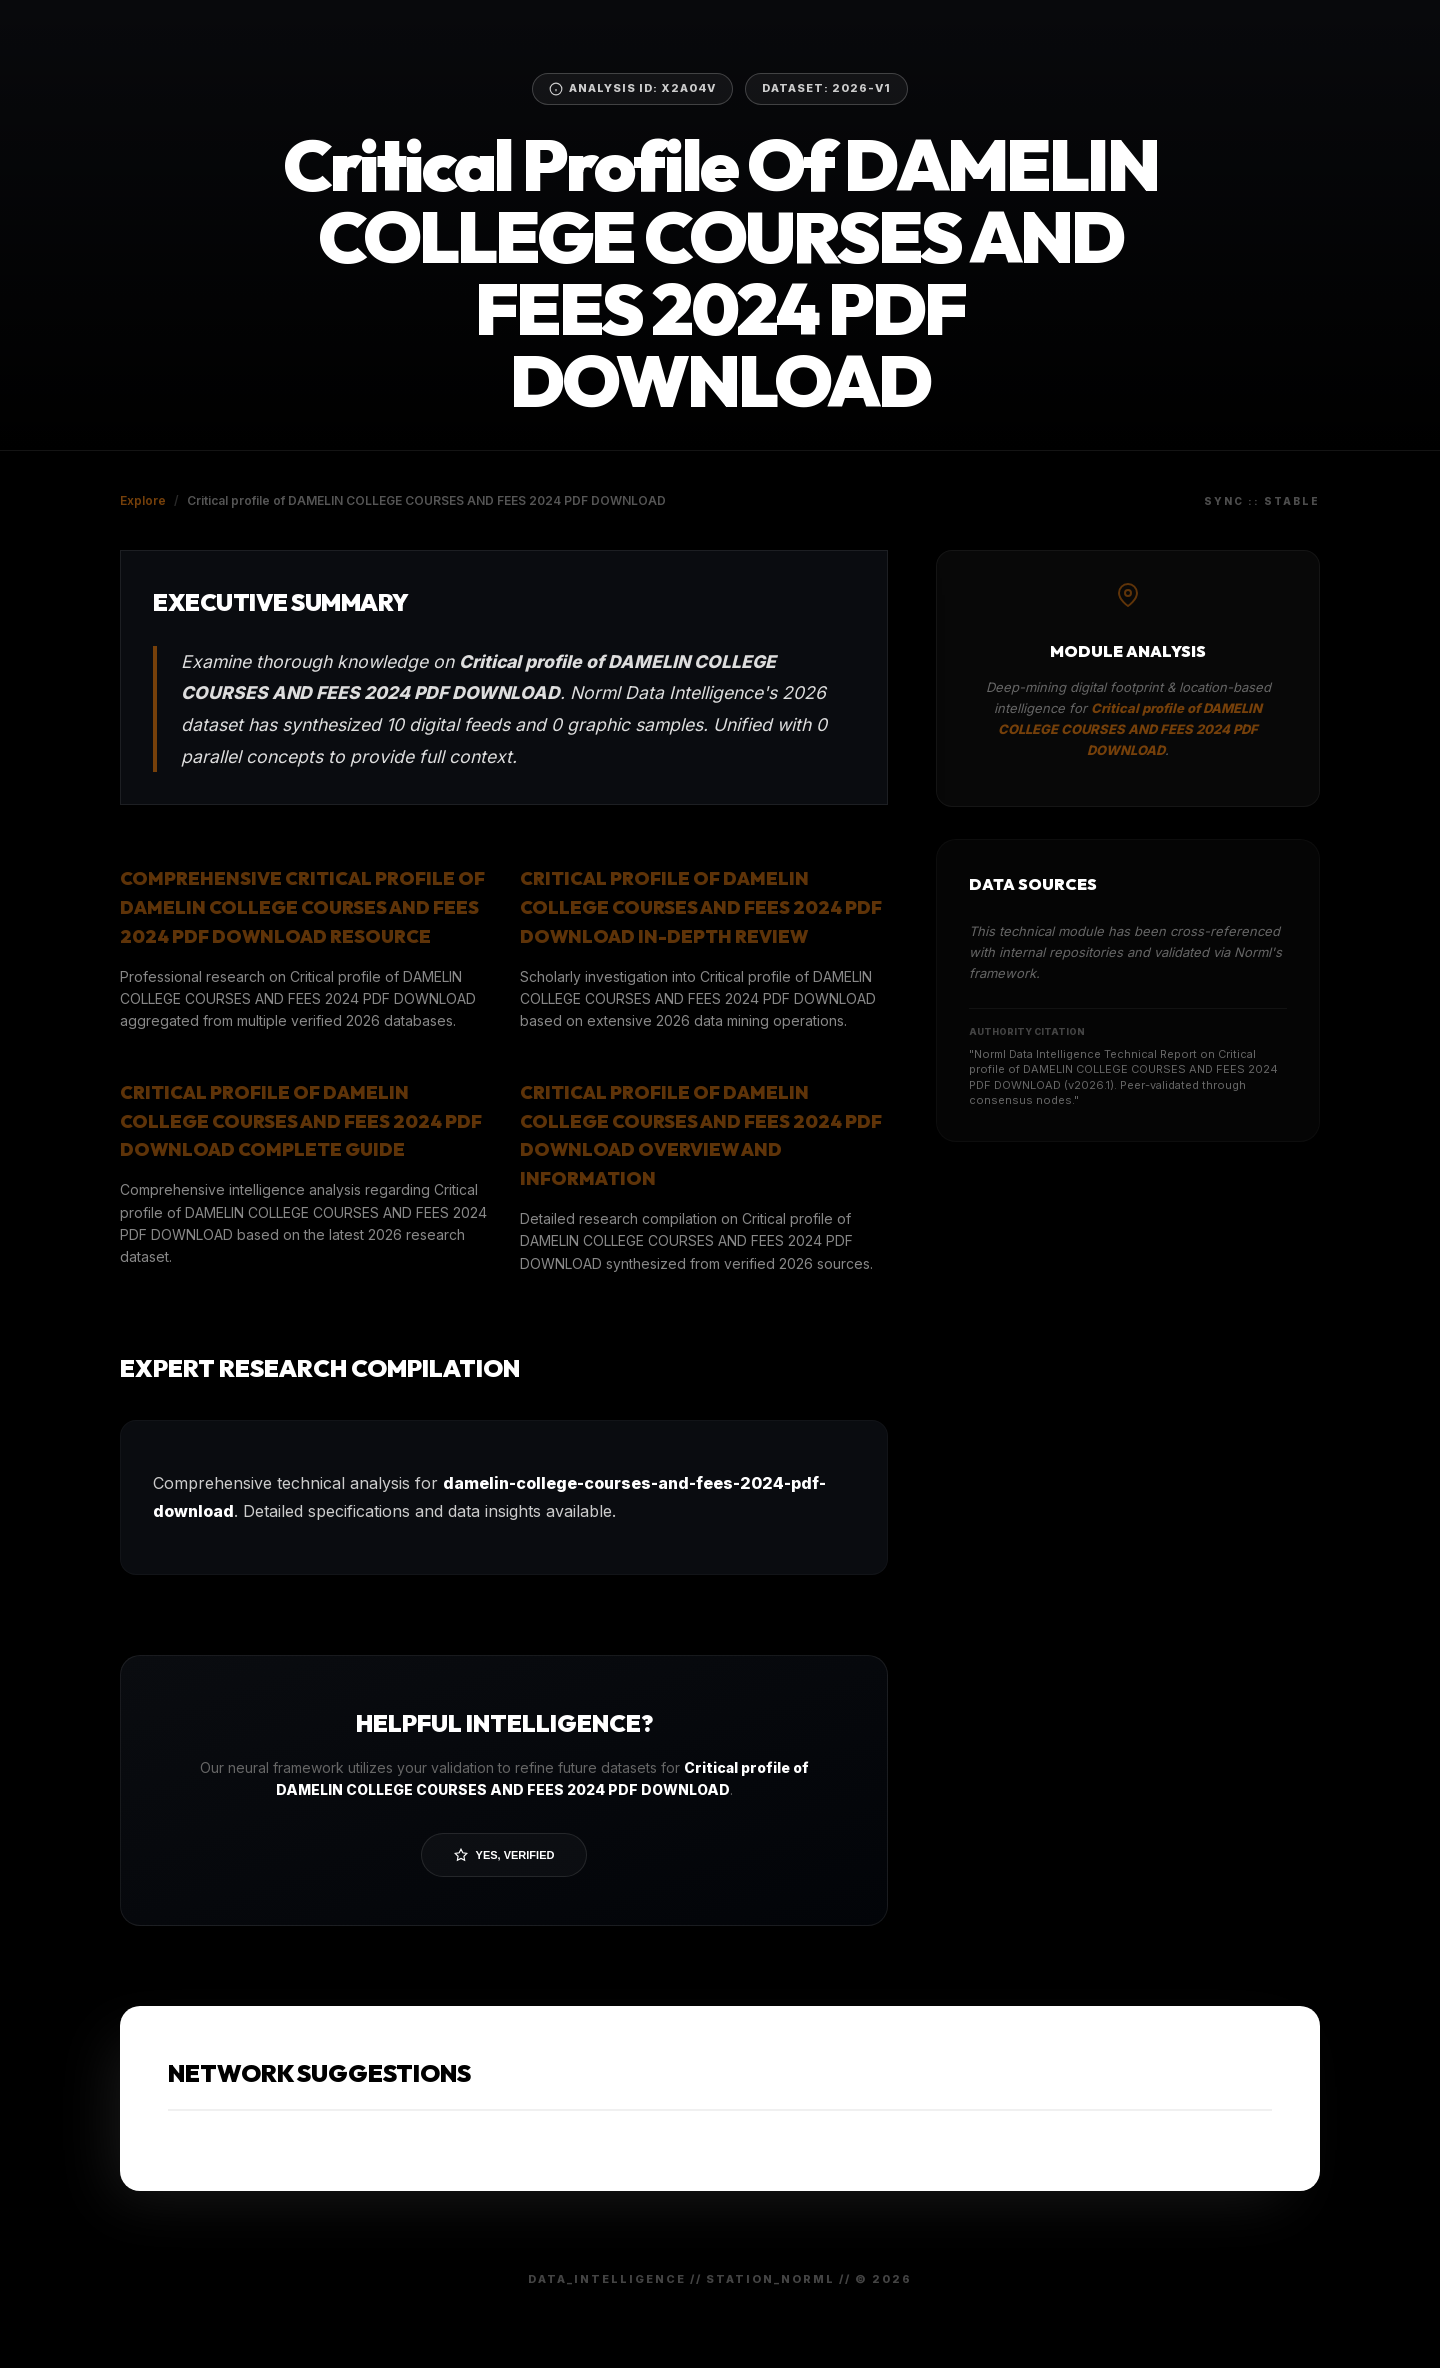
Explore (143, 500)
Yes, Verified (504, 1855)
